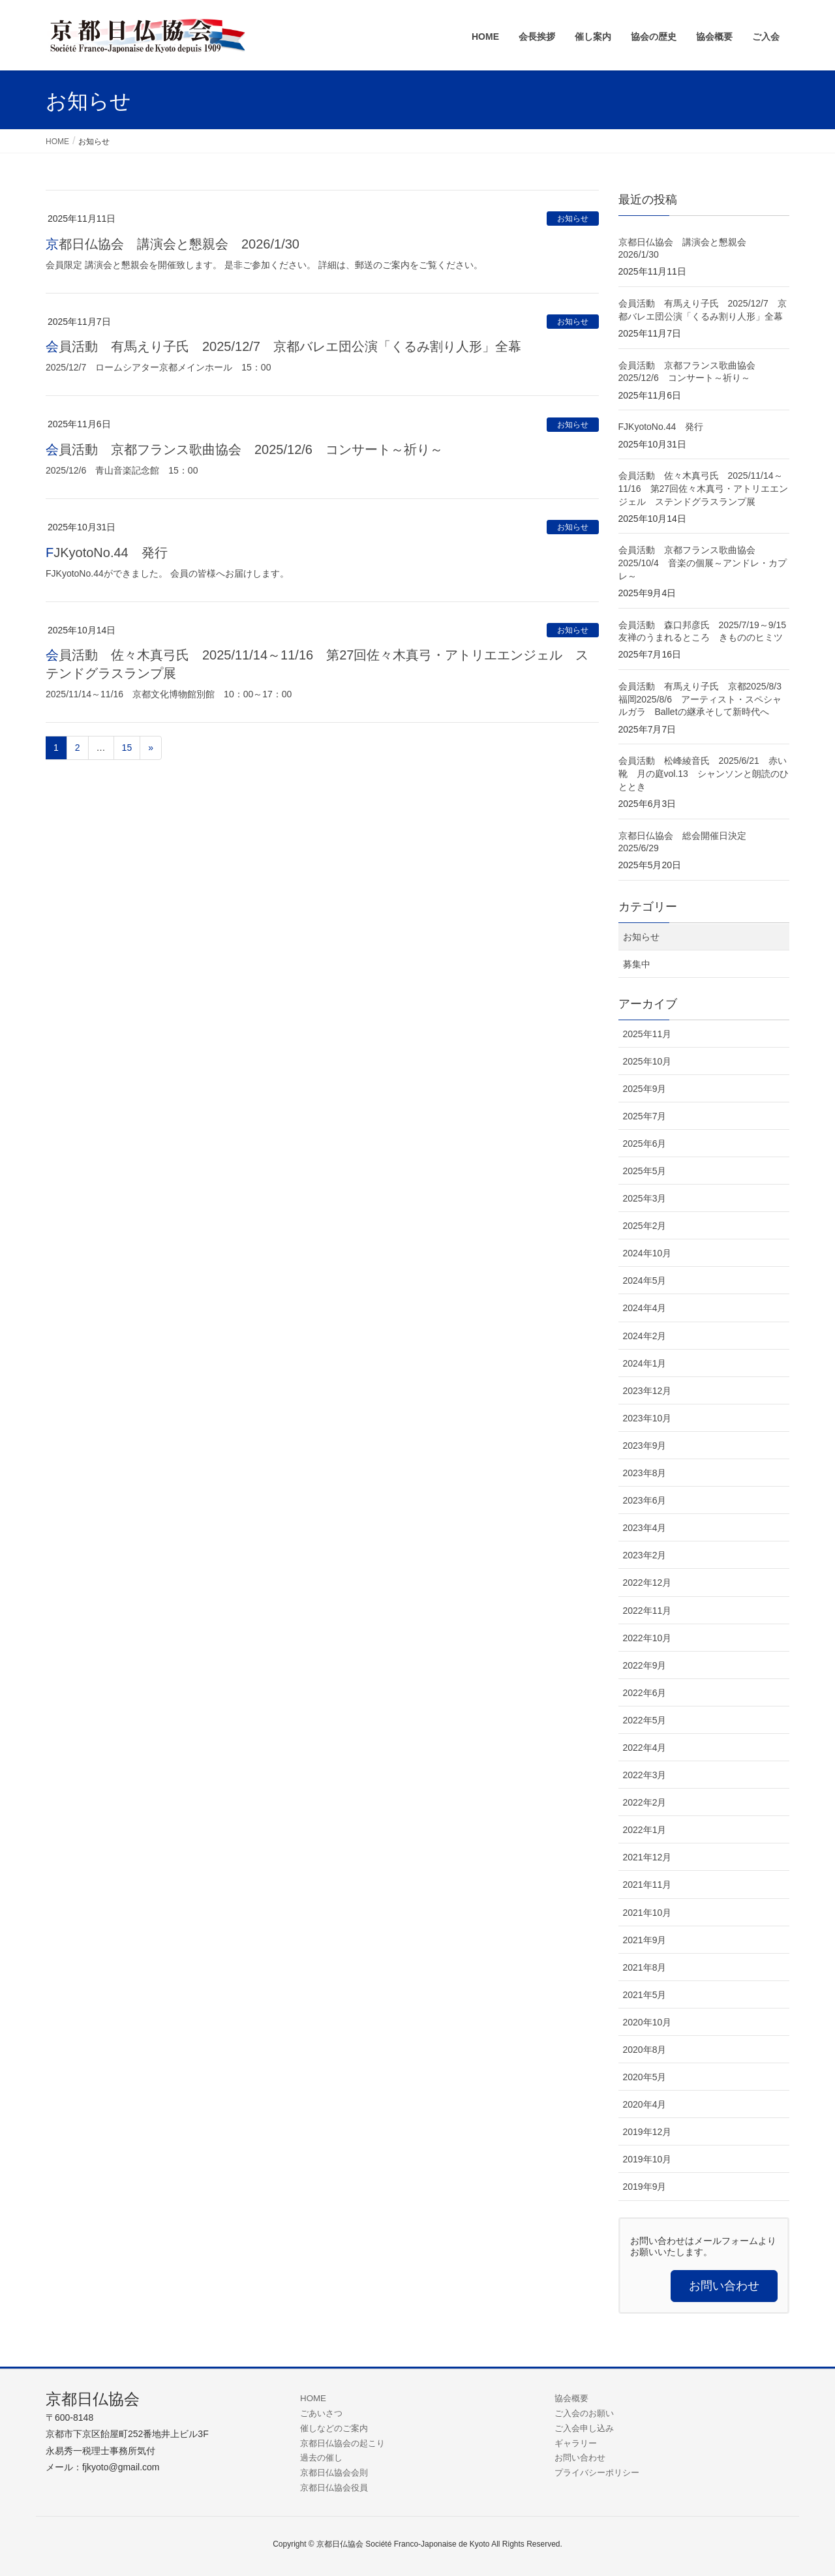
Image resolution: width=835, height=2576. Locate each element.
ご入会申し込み (584, 2428)
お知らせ (572, 218)
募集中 (636, 964)
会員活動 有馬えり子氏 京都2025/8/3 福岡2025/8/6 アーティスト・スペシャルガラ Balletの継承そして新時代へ (704, 699)
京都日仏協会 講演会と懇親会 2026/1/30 (172, 244)
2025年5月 (645, 1171)
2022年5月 (645, 1720)
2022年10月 (647, 1638)
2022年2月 (645, 1802)
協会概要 (571, 2398)
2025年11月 (647, 1034)
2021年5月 (645, 1995)
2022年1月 (645, 1830)
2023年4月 (645, 1528)
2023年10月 (647, 1418)
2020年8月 (645, 2049)
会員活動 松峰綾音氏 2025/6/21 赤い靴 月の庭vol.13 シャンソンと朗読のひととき (703, 773)
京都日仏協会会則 (334, 2473)
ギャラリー (575, 2443)
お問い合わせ (579, 2457)
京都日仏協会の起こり (342, 2443)
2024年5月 (645, 1280)
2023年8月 (645, 1473)
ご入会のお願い (584, 2413)
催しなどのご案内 (334, 2428)
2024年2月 (645, 1336)
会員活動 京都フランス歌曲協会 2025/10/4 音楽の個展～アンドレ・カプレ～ (702, 563)
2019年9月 (645, 2186)
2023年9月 (645, 1445)
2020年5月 (645, 2077)
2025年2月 (645, 1225)
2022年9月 (645, 1665)
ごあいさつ (321, 2413)
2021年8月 (645, 1967)
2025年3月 (645, 1198)
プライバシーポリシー (596, 2473)
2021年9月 (645, 1940)
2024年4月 (645, 1308)
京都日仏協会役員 (334, 2488)
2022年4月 (645, 1747)
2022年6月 (645, 1693)
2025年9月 (645, 1088)
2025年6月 (645, 1143)
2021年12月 (647, 1857)
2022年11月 (647, 1610)
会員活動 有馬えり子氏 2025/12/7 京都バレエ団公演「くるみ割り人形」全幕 (283, 346)
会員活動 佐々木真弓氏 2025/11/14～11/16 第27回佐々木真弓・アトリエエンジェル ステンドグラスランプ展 (703, 488)
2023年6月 (645, 1500)
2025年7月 (645, 1116)
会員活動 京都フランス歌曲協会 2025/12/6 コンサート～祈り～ (244, 449)
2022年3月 (645, 1775)
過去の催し (321, 2457)
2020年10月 (647, 2022)
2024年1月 (645, 1363)
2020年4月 (645, 2104)
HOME (313, 2398)
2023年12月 (647, 1391)
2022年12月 (647, 1582)
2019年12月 (647, 2132)
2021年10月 (647, 1912)
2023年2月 (645, 1555)
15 (127, 747)
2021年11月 (647, 1884)
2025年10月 (647, 1061)
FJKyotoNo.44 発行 (107, 552)
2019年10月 (647, 2159)
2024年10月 (647, 1253)
